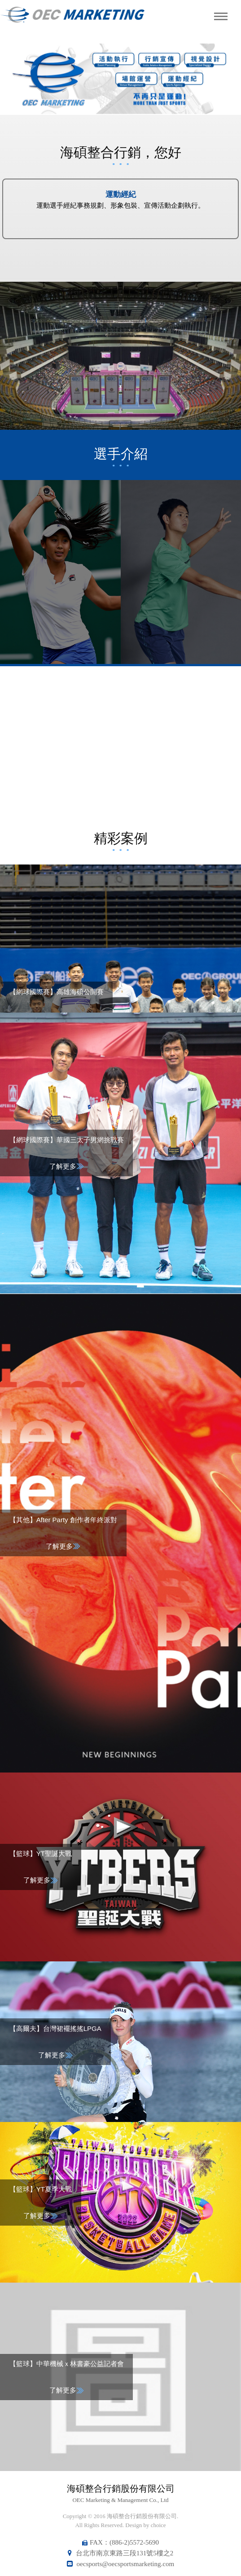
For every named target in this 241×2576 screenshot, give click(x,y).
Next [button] (222, 78)
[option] (120, 79)
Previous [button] (19, 78)
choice (158, 2525)
